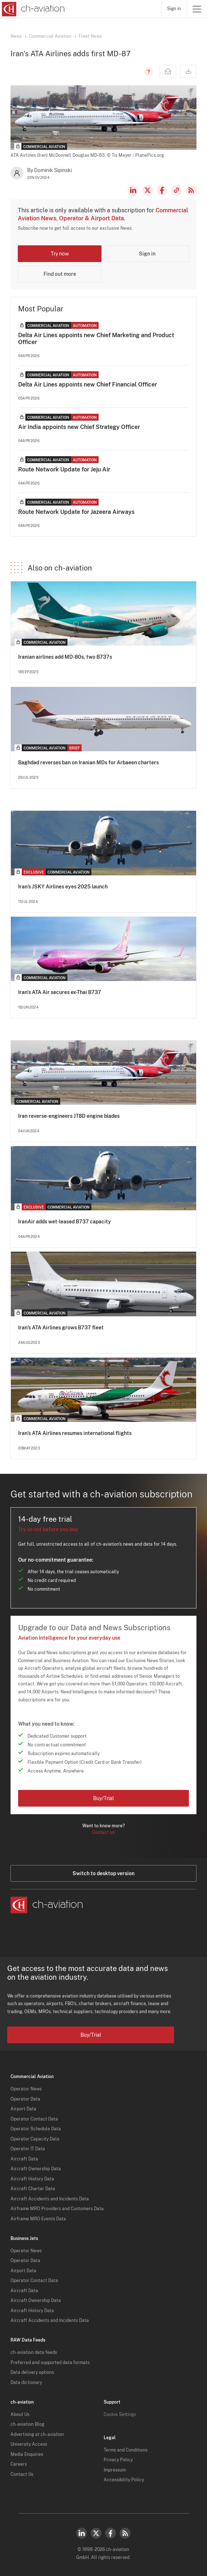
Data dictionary (26, 2382)
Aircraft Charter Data (33, 2188)
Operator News (26, 2089)
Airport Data (23, 2108)
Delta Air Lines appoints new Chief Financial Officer (87, 384)
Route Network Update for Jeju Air (64, 469)
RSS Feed (191, 190)
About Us (20, 2414)
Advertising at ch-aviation (37, 2434)
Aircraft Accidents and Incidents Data (50, 2198)
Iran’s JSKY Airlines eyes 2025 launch (63, 887)
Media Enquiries (27, 2454)
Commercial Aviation (50, 36)
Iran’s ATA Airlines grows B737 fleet (61, 1327)
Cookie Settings (120, 2414)
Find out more (60, 274)
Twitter (96, 2533)
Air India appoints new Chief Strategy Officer (79, 427)
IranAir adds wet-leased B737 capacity (64, 1221)
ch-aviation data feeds (34, 2352)
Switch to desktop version (103, 1873)
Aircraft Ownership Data (36, 2168)
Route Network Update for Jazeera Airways (76, 511)
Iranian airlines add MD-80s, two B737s (65, 657)
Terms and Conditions (126, 2450)
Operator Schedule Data (36, 2128)
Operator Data (25, 2099)
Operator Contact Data (34, 2119)
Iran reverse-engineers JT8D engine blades (69, 1116)
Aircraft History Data (32, 2179)
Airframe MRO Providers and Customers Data (57, 2208)
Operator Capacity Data (35, 2139)
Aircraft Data (24, 2159)
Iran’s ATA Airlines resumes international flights (75, 1433)
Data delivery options (32, 2372)
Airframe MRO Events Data (38, 2218)
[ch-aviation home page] (32, 9)
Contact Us (22, 2474)
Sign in (174, 8)
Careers (19, 2464)
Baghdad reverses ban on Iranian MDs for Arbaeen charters (88, 762)
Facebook (162, 190)
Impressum (115, 2470)
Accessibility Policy (124, 2479)
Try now (60, 254)
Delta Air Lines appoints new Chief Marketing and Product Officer (96, 338)
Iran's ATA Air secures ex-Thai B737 (59, 992)
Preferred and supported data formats (50, 2362)
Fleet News (90, 36)
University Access (29, 2444)
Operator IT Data (28, 2148)
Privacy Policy (118, 2459)
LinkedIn (133, 190)
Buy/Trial (103, 1798)
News (16, 36)
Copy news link (176, 190)
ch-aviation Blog (27, 2424)
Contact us (103, 1832)
